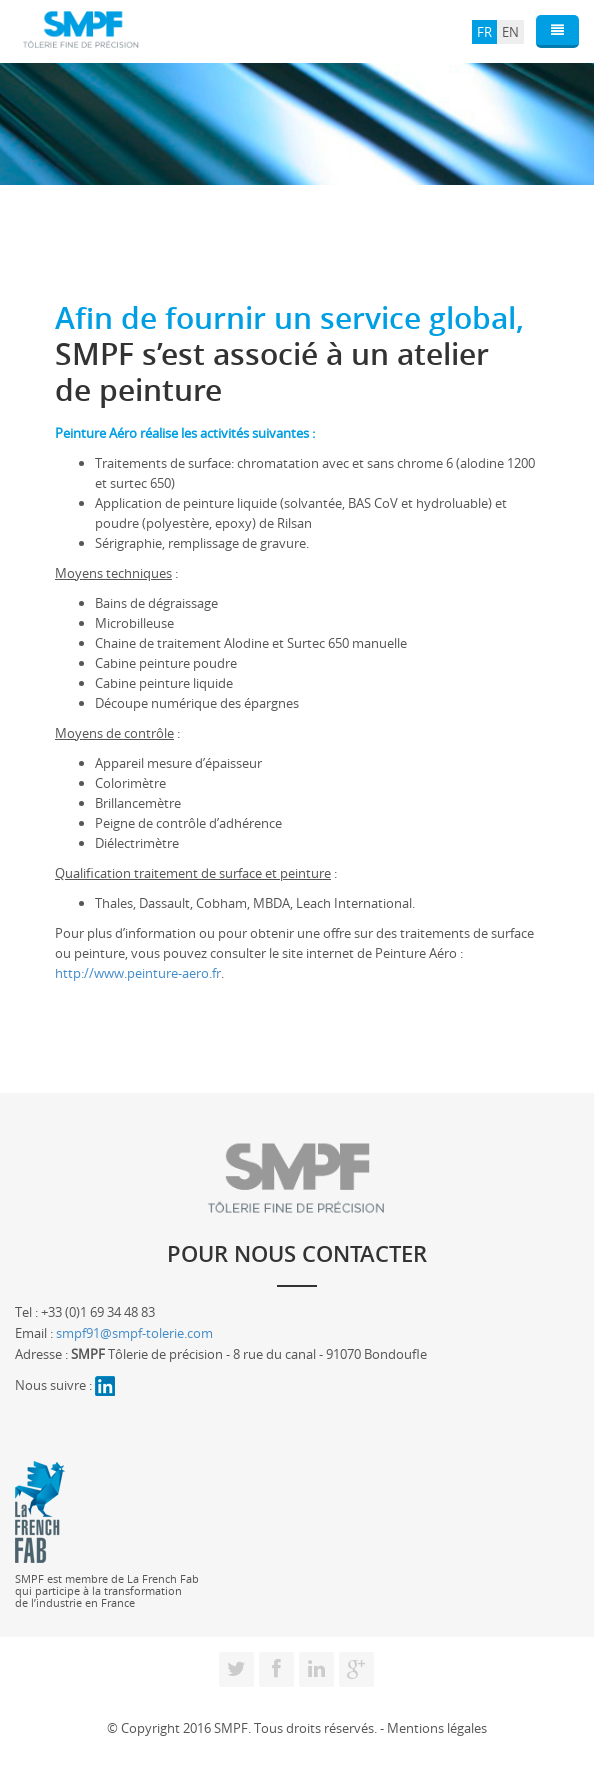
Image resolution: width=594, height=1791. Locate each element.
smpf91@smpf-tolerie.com (134, 1333)
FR (484, 32)
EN (510, 32)
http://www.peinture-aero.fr (138, 973)
